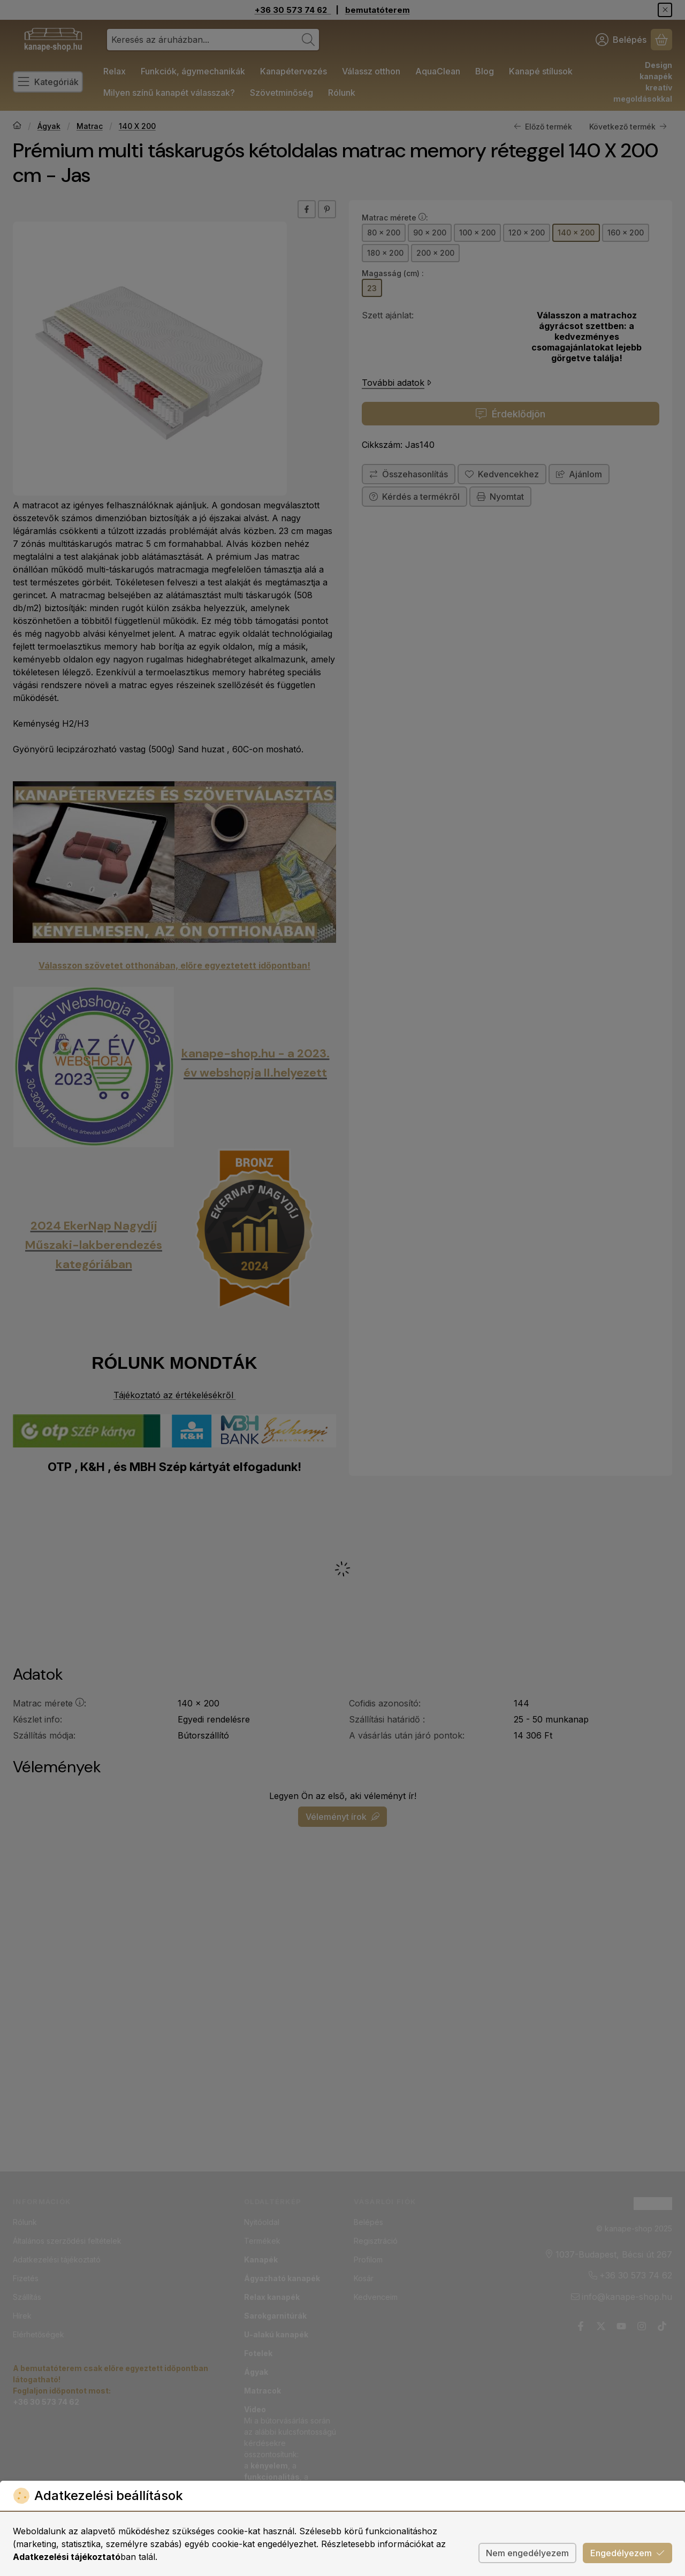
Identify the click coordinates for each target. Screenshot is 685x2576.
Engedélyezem (627, 2553)
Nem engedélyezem (527, 2553)
